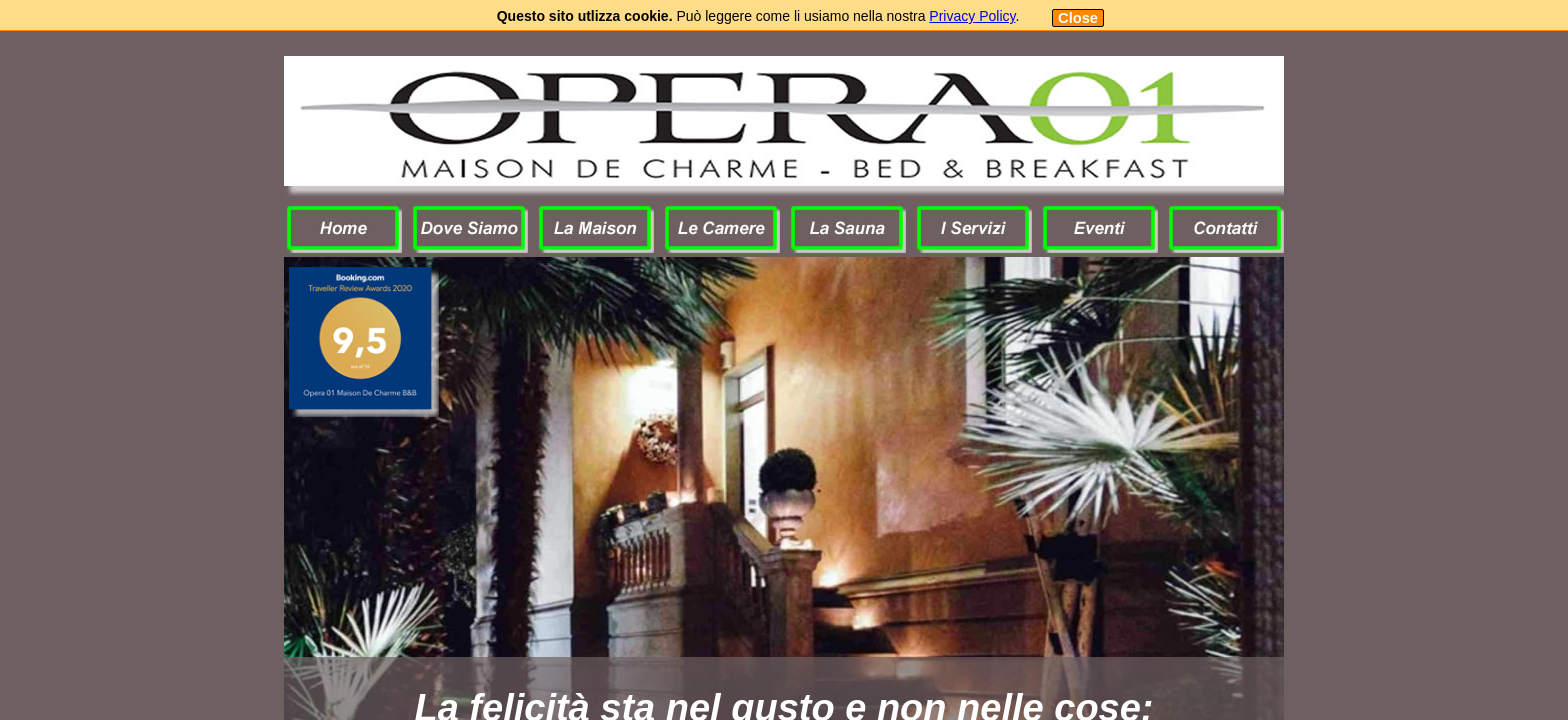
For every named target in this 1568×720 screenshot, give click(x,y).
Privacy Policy (972, 16)
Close (1078, 18)
